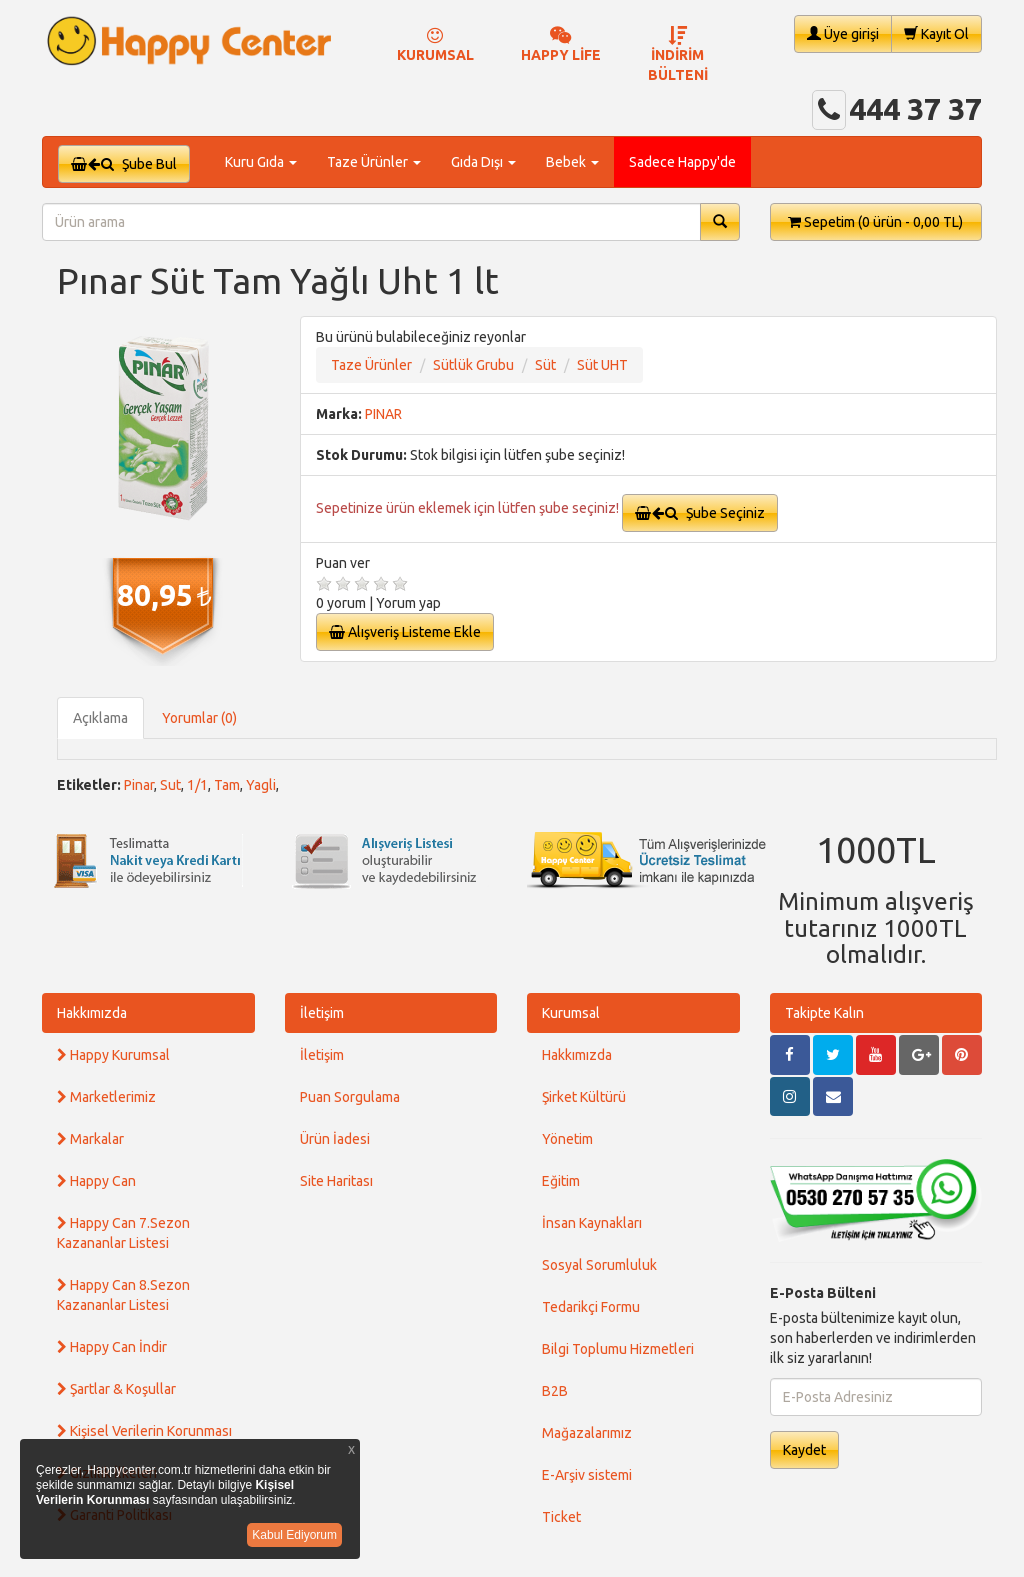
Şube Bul (124, 164)
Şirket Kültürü (584, 1097)
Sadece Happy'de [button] (682, 162)
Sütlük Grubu (473, 365)
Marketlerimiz (106, 1097)
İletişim (322, 1013)
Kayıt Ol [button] (936, 33)
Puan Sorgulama (350, 1097)
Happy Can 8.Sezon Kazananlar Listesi (123, 1295)
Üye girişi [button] (843, 33)
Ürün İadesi (335, 1139)
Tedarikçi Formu (591, 1307)
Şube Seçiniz (700, 513)
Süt (545, 365)
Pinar (139, 785)
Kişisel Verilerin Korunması (144, 1431)
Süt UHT (602, 365)
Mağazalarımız (587, 1433)
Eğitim (561, 1181)
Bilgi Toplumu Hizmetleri (618, 1349)
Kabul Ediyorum (294, 1535)
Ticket (561, 1517)
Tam (227, 785)
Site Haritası (336, 1181)
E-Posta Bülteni (823, 1293)
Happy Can (96, 1181)
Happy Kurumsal (113, 1055)
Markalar (90, 1139)
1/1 (197, 785)
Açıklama (100, 718)
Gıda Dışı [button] (483, 162)
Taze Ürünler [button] (374, 162)
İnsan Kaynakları (592, 1223)
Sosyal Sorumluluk (599, 1265)
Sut (170, 785)
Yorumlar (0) (199, 718)
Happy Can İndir (112, 1347)
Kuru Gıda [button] (261, 162)
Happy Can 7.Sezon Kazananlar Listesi (123, 1233)
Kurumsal (571, 1013)
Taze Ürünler (371, 365)
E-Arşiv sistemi (587, 1475)
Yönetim (567, 1139)
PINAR (383, 414)
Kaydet (804, 1450)
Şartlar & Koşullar (116, 1389)
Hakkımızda (92, 1013)
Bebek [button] (572, 162)
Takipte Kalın (824, 1013)
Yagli (261, 785)
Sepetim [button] (875, 222)
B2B (555, 1391)
